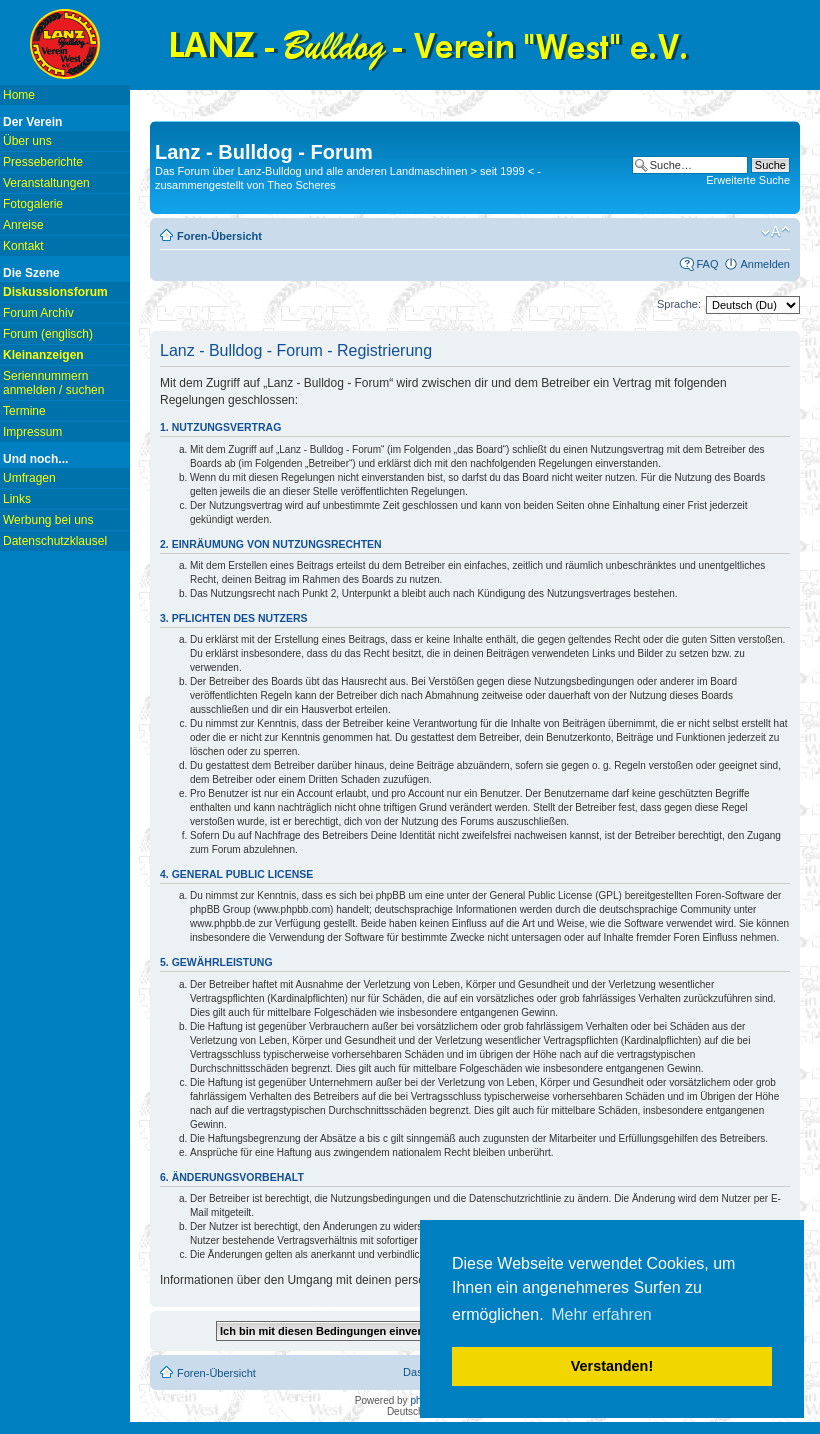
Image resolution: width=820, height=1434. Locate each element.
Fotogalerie (33, 204)
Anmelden (765, 264)
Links (17, 499)
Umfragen (29, 478)
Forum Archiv (38, 313)
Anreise (23, 225)
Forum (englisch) (48, 334)
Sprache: (679, 304)
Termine (24, 411)
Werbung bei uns (48, 520)
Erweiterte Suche (748, 180)
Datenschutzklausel (55, 541)
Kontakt (23, 246)
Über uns (27, 141)
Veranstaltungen (46, 183)
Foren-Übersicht (219, 236)
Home (19, 95)
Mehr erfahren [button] (601, 1314)
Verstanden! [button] (612, 1366)
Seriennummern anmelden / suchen (53, 383)
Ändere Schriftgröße (775, 232)
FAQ (707, 264)
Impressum (32, 432)
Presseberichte (43, 162)
